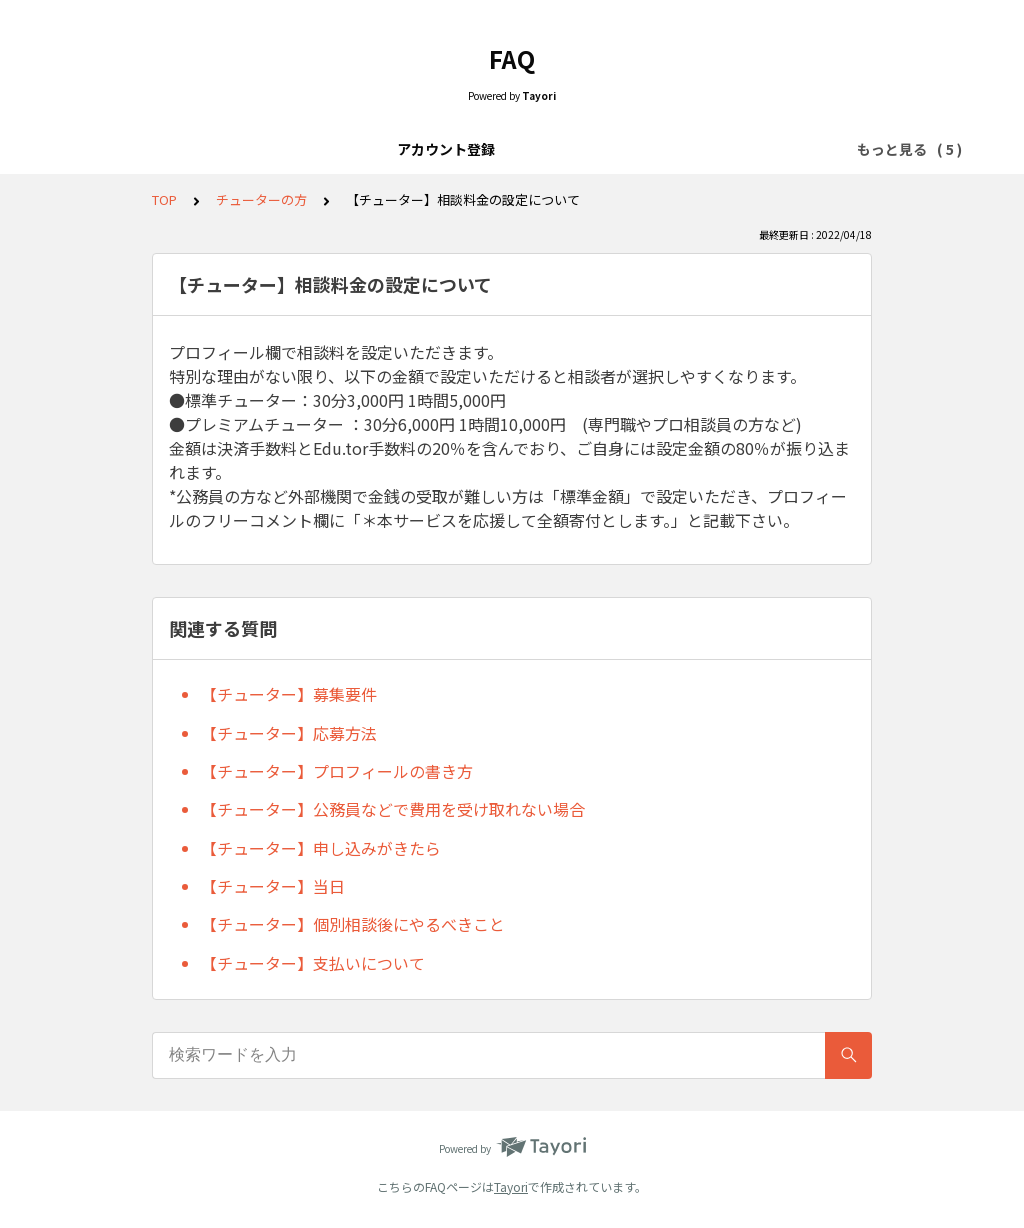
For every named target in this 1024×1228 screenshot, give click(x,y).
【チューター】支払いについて (313, 963)
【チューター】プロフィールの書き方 (337, 771)
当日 (568, 149)
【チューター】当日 (273, 886)
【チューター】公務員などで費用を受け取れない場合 (393, 809)
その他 (757, 149)
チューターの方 (659, 149)
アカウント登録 (267, 149)
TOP (164, 199)
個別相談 (498, 149)
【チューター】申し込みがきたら (321, 848)
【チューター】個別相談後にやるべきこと (353, 924)
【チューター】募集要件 (289, 694)
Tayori (511, 1186)
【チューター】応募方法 (289, 733)
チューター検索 (393, 149)
